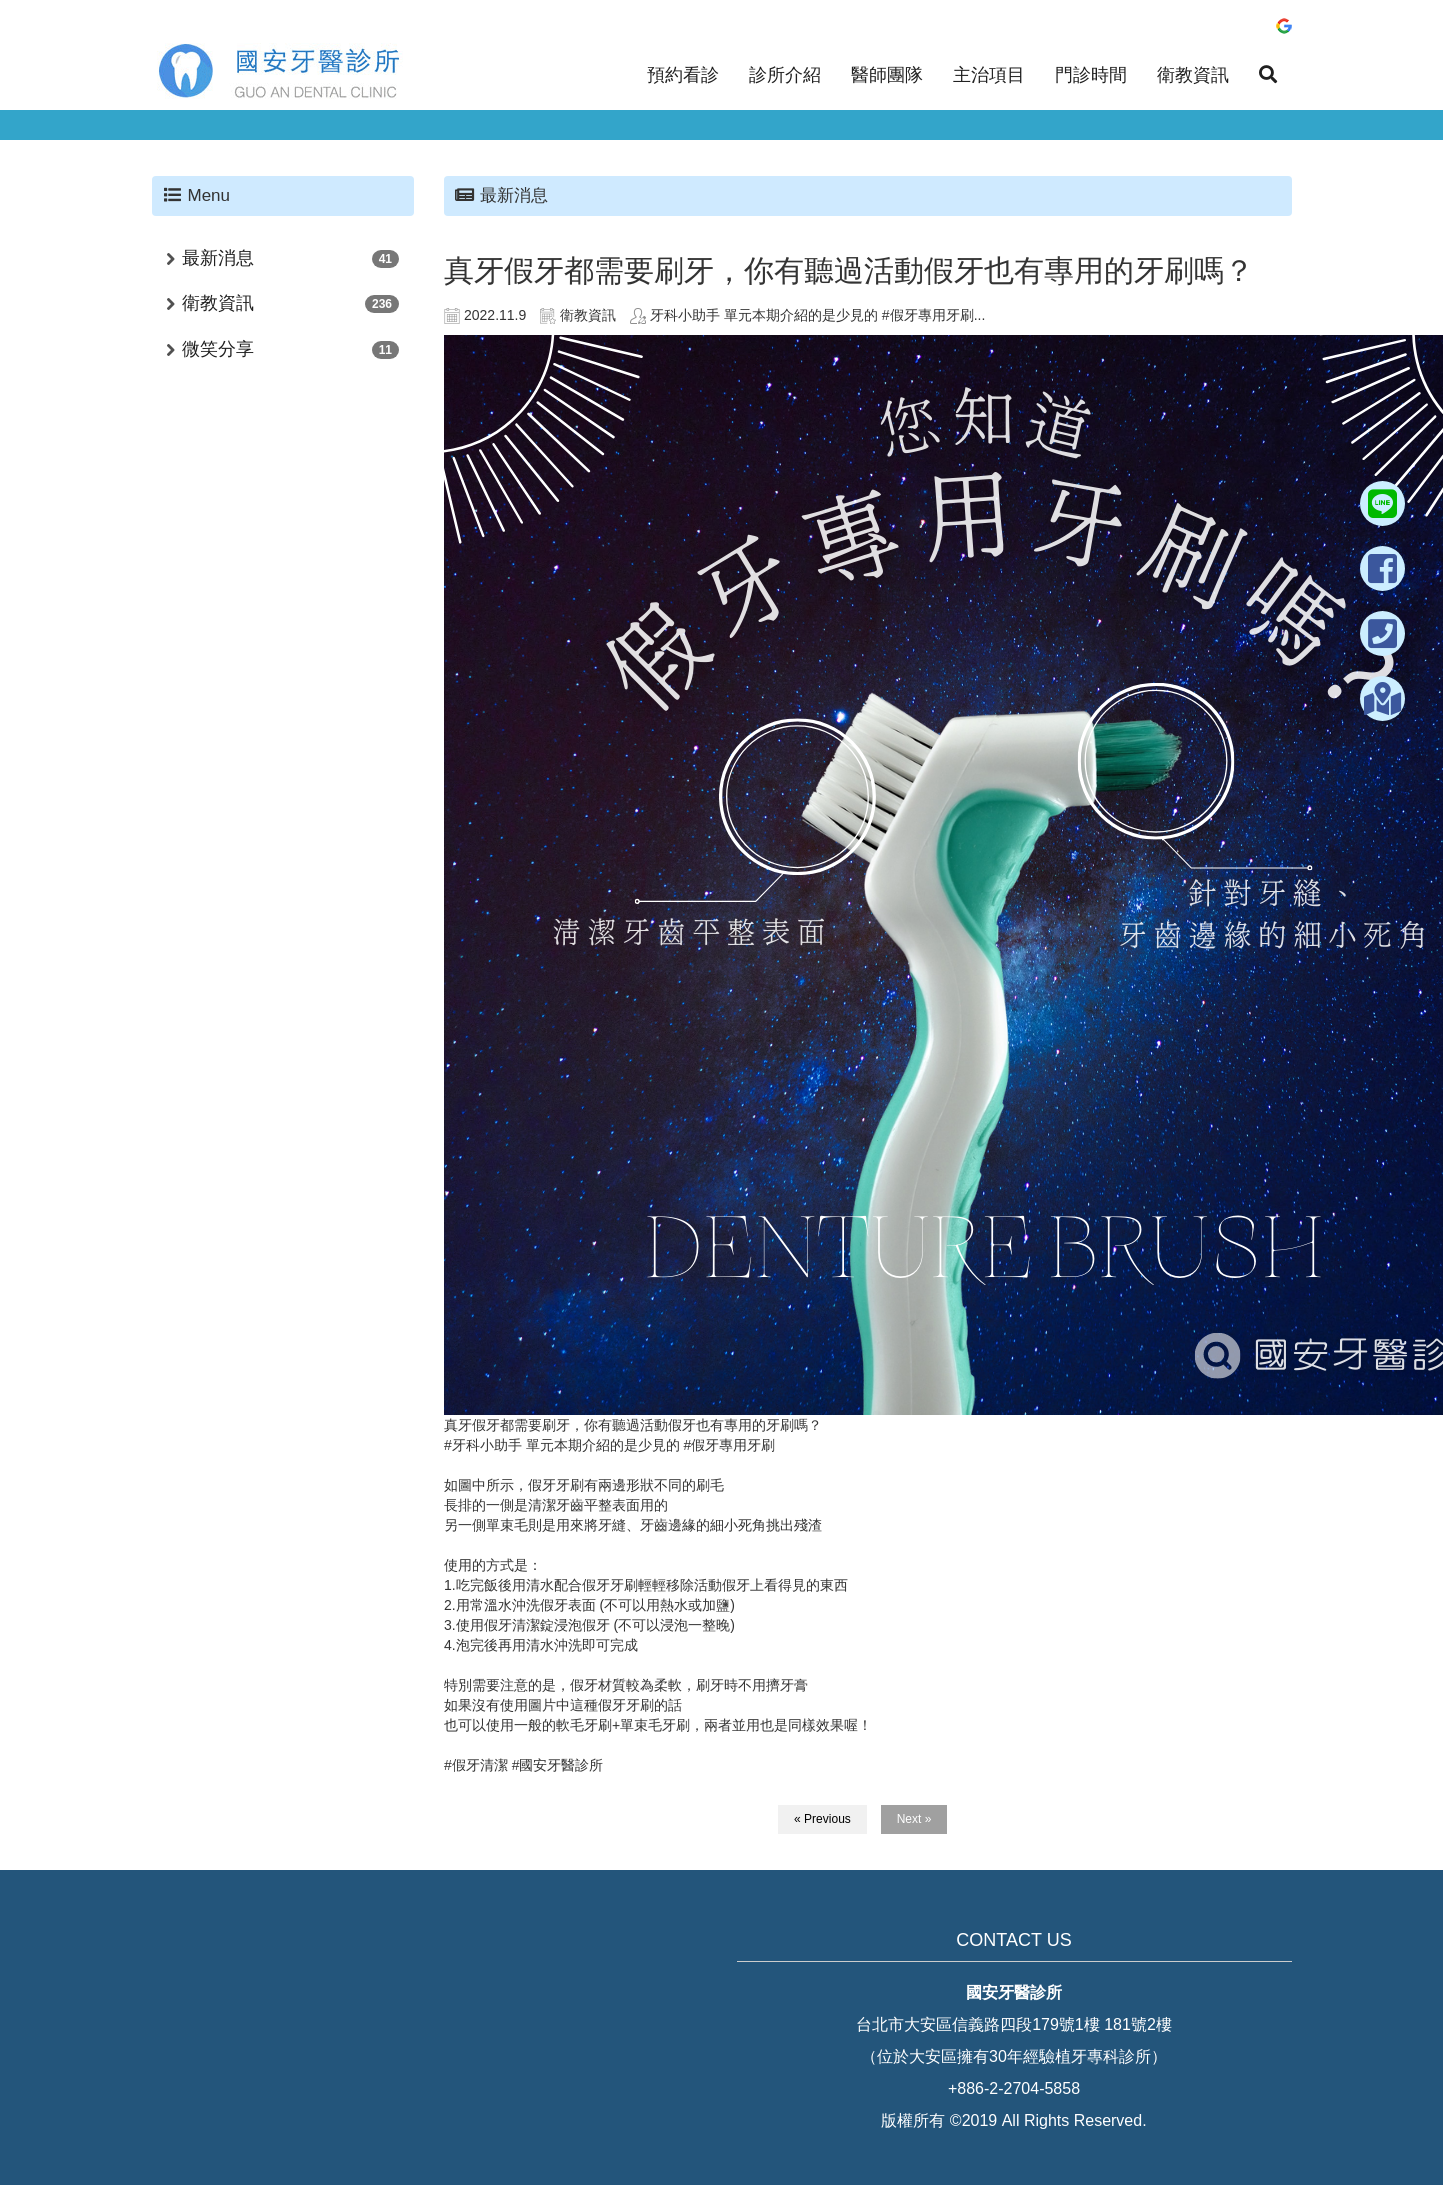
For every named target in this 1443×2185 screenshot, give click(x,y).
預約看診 (683, 75)
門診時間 (1091, 75)
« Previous (822, 1819)
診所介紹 (785, 75)
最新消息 (218, 258)
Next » (914, 1819)
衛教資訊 (1193, 75)
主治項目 (989, 75)
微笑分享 (218, 349)
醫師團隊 (887, 75)
